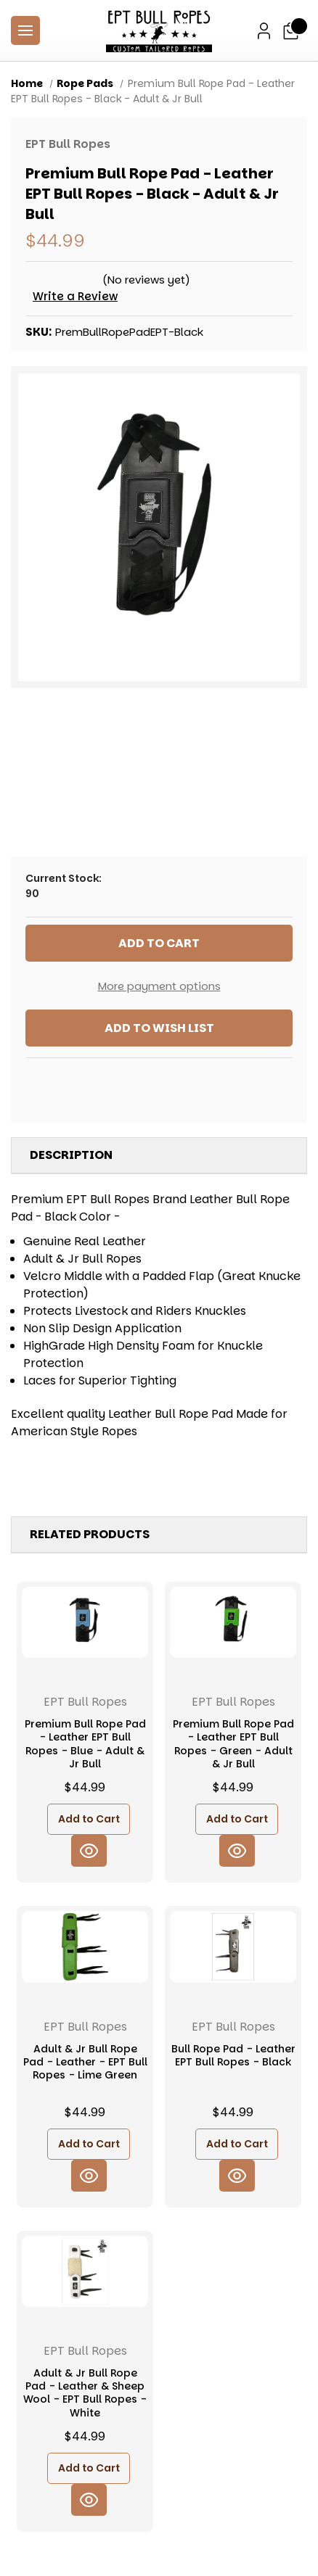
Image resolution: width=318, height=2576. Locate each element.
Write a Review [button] (75, 296)
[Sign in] (264, 31)
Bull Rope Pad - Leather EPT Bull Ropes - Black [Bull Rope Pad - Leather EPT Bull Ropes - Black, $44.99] (233, 2055)
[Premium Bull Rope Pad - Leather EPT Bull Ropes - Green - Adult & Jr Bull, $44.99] (233, 1622)
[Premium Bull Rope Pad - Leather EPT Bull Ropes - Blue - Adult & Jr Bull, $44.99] (85, 1622)
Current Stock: (159, 886)
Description (71, 1155)
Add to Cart (89, 1819)
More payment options (159, 986)
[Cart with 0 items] (291, 31)
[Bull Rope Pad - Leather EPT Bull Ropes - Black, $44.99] (233, 1946)
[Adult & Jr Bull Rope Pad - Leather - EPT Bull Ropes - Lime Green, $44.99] (85, 1946)
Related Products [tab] (90, 1534)
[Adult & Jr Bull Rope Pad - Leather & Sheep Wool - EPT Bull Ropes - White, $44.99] (85, 2271)
